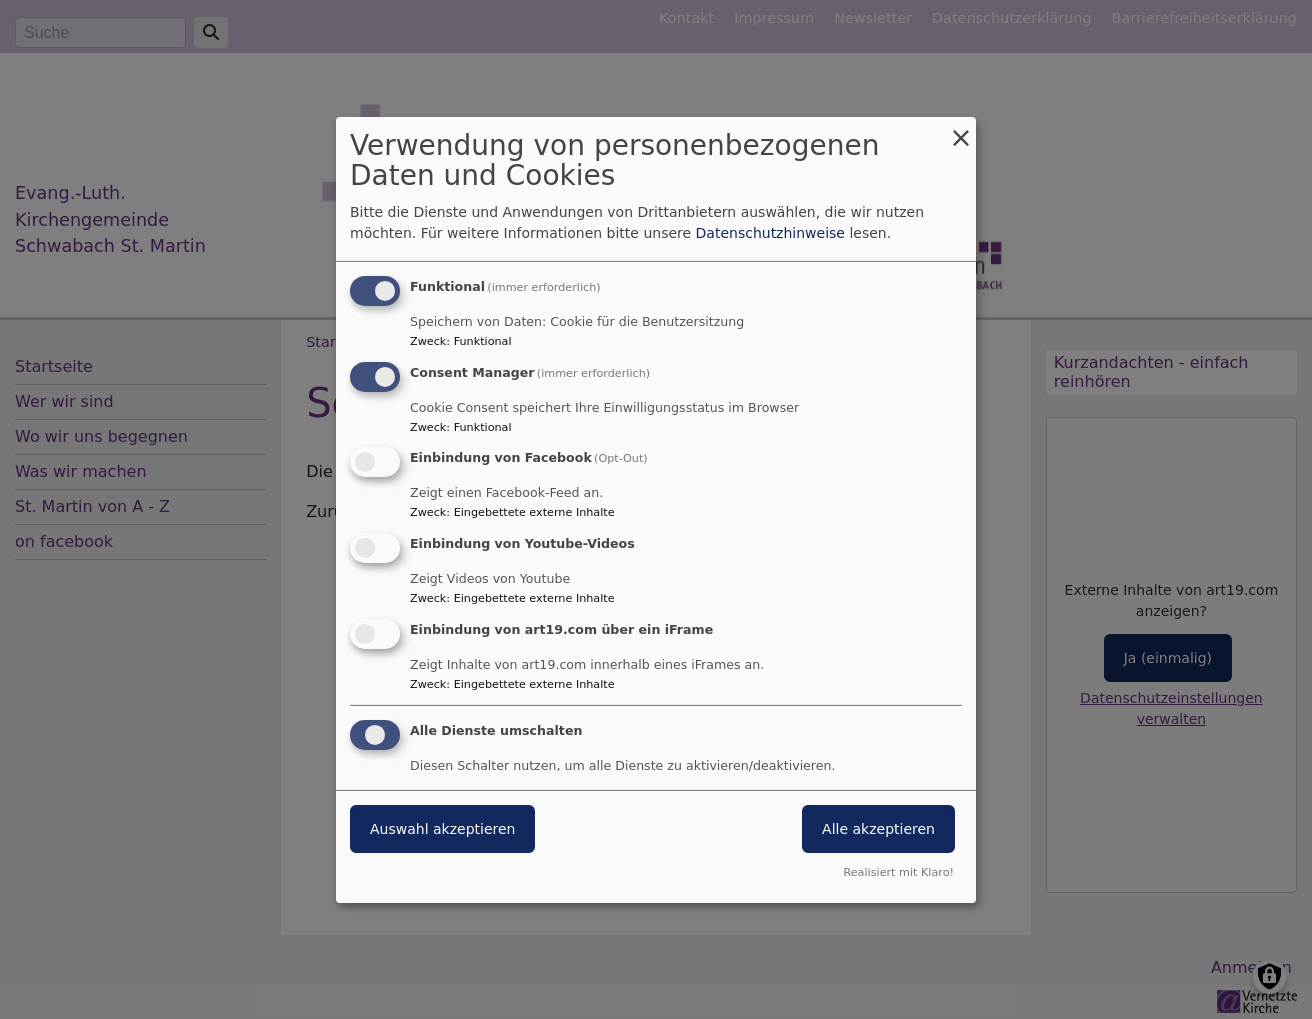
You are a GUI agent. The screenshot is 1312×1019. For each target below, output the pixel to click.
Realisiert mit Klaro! (898, 872)
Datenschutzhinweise (770, 233)
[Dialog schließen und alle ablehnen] (961, 128)
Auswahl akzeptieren (442, 829)
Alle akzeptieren (878, 829)
